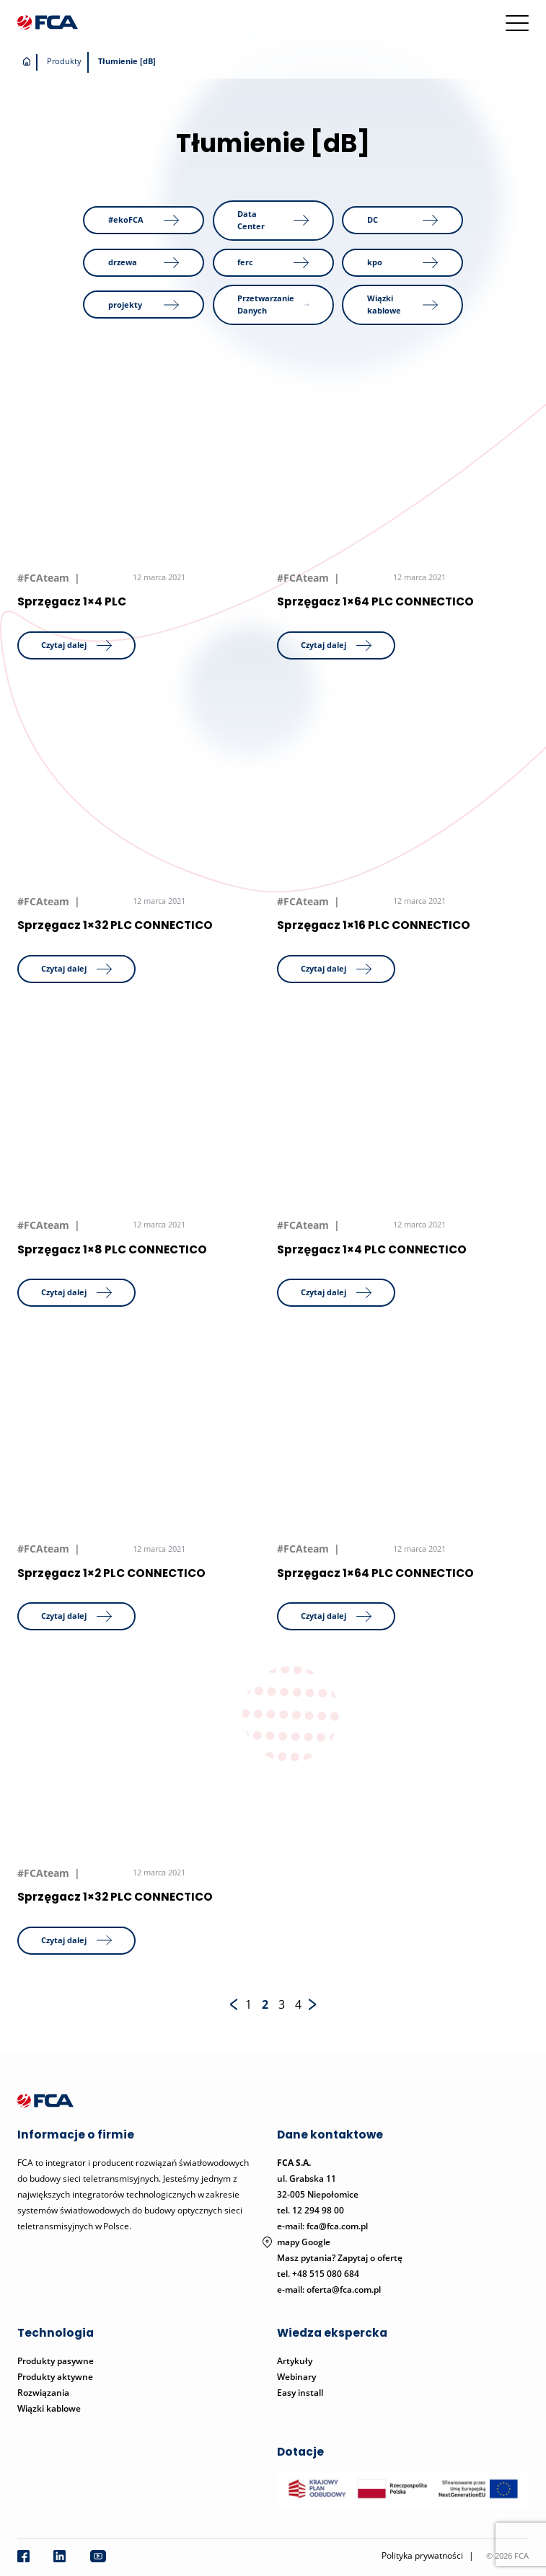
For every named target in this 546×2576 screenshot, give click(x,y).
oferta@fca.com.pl (344, 2289)
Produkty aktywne (56, 2377)
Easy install (300, 2392)
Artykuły (294, 2361)
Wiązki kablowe (49, 2408)
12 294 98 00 (318, 2210)
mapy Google (303, 2242)
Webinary (296, 2377)
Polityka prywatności (422, 2555)
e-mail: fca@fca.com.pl (322, 2226)
